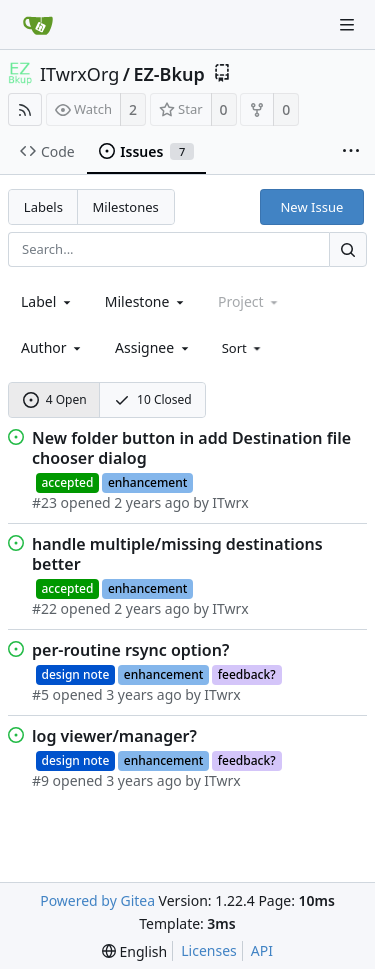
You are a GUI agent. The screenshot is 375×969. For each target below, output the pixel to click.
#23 (44, 502)
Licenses (209, 950)
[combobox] (47, 301)
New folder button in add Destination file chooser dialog (191, 448)
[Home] (38, 25)
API (262, 950)
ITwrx (230, 502)
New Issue (311, 207)
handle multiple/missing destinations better (177, 554)
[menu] (243, 348)
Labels (43, 207)
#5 (40, 694)
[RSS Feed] (25, 109)
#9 (40, 780)
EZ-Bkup (168, 74)
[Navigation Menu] (347, 25)
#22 (44, 608)
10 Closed (153, 399)
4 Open (55, 399)
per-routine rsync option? (130, 650)
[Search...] (348, 249)
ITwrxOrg (79, 74)
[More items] (351, 152)
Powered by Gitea (97, 900)
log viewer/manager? (114, 736)
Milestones (126, 207)
